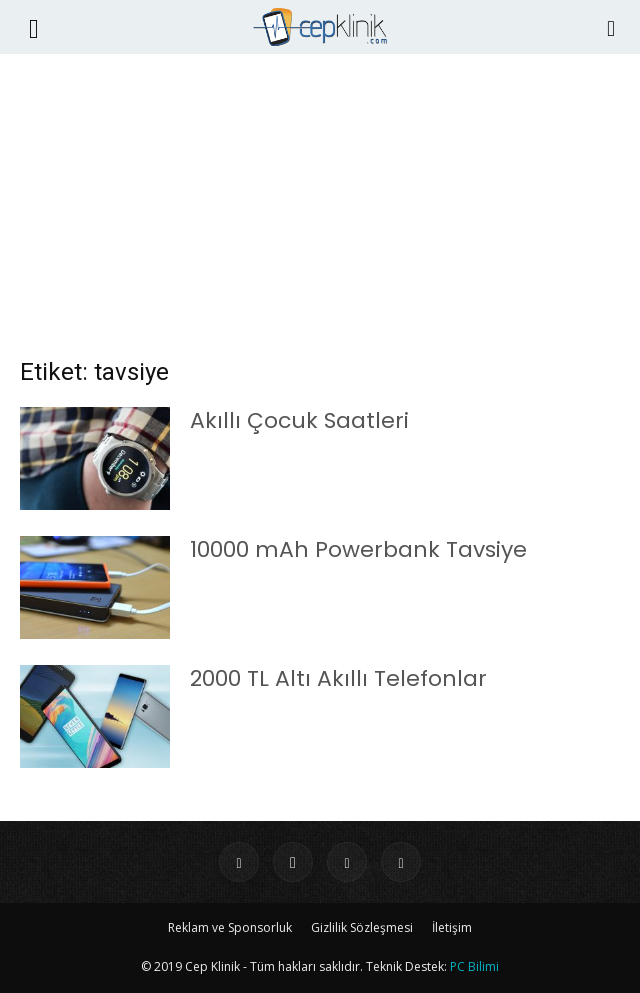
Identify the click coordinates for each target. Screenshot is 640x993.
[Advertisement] (320, 215)
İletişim (452, 927)
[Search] (612, 27)
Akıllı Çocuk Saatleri (299, 420)
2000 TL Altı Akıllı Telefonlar (338, 678)
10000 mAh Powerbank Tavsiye (358, 549)
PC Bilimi (474, 966)
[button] (34, 27)
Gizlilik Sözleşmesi (362, 927)
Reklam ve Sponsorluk (230, 927)
